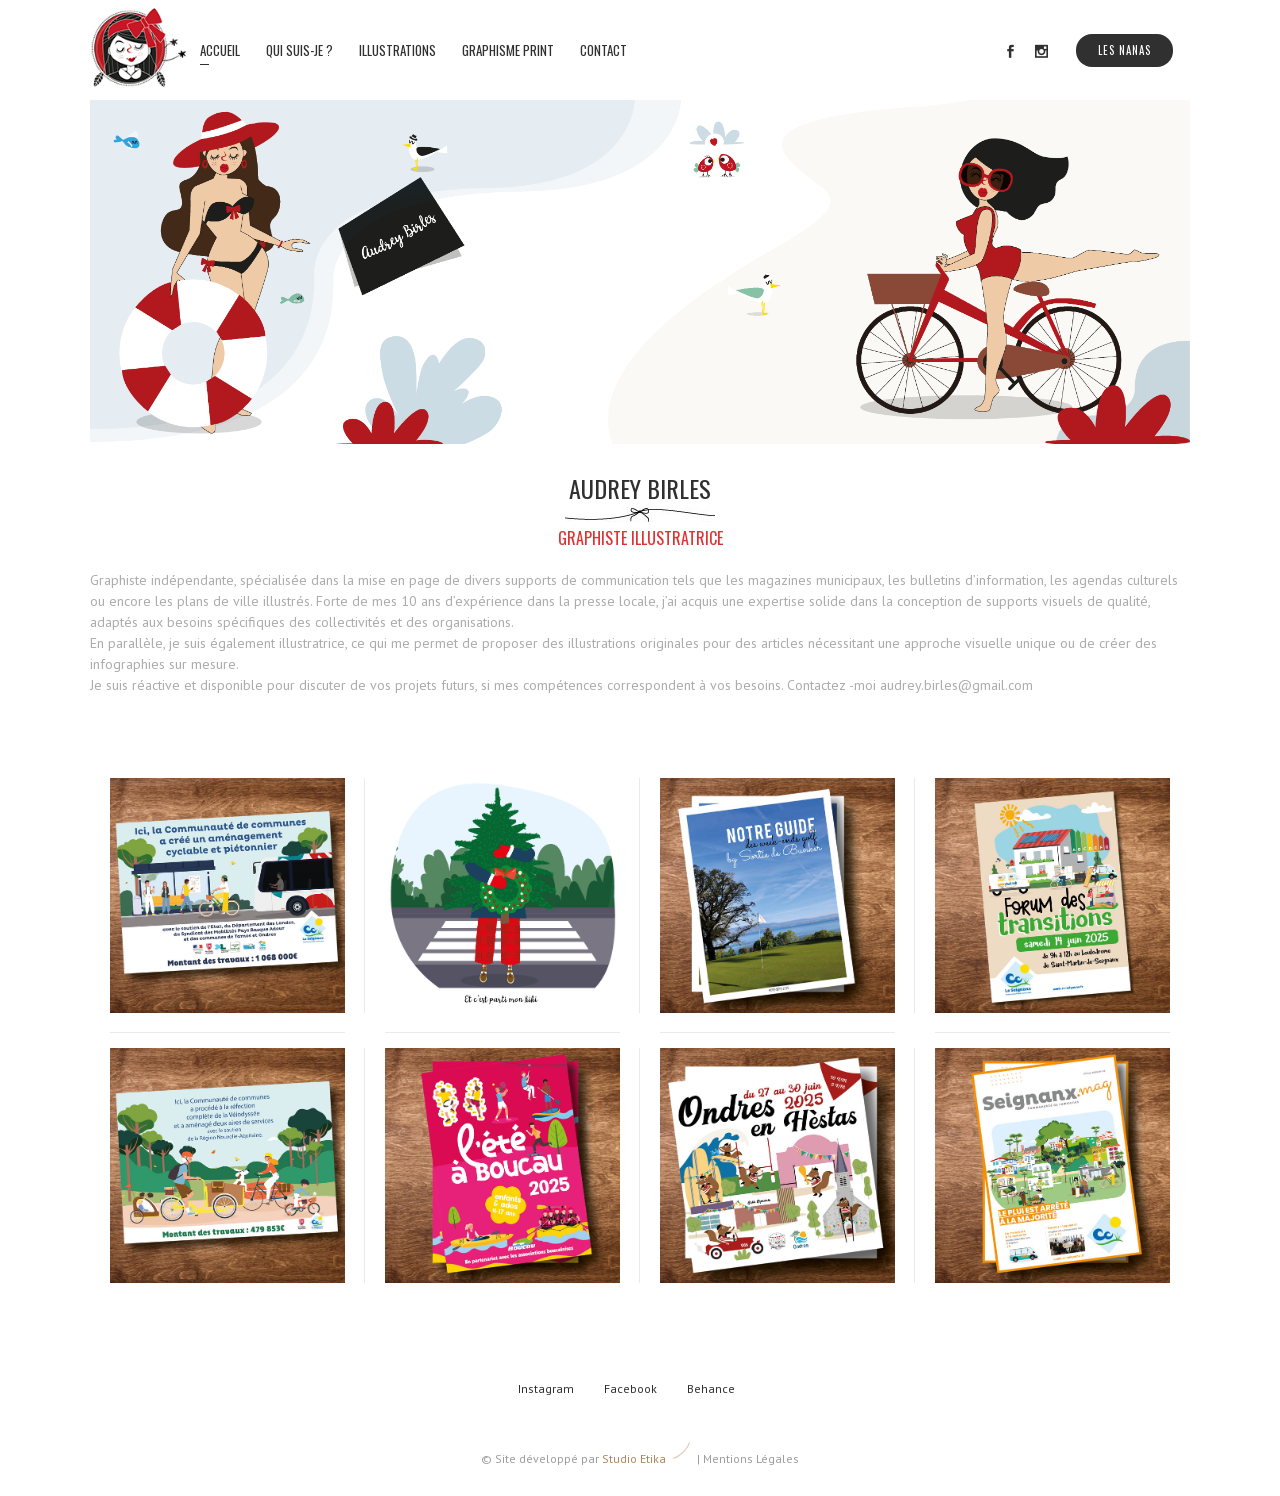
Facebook (630, 1388)
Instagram (546, 1388)
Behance (711, 1388)
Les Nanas (1124, 50)
